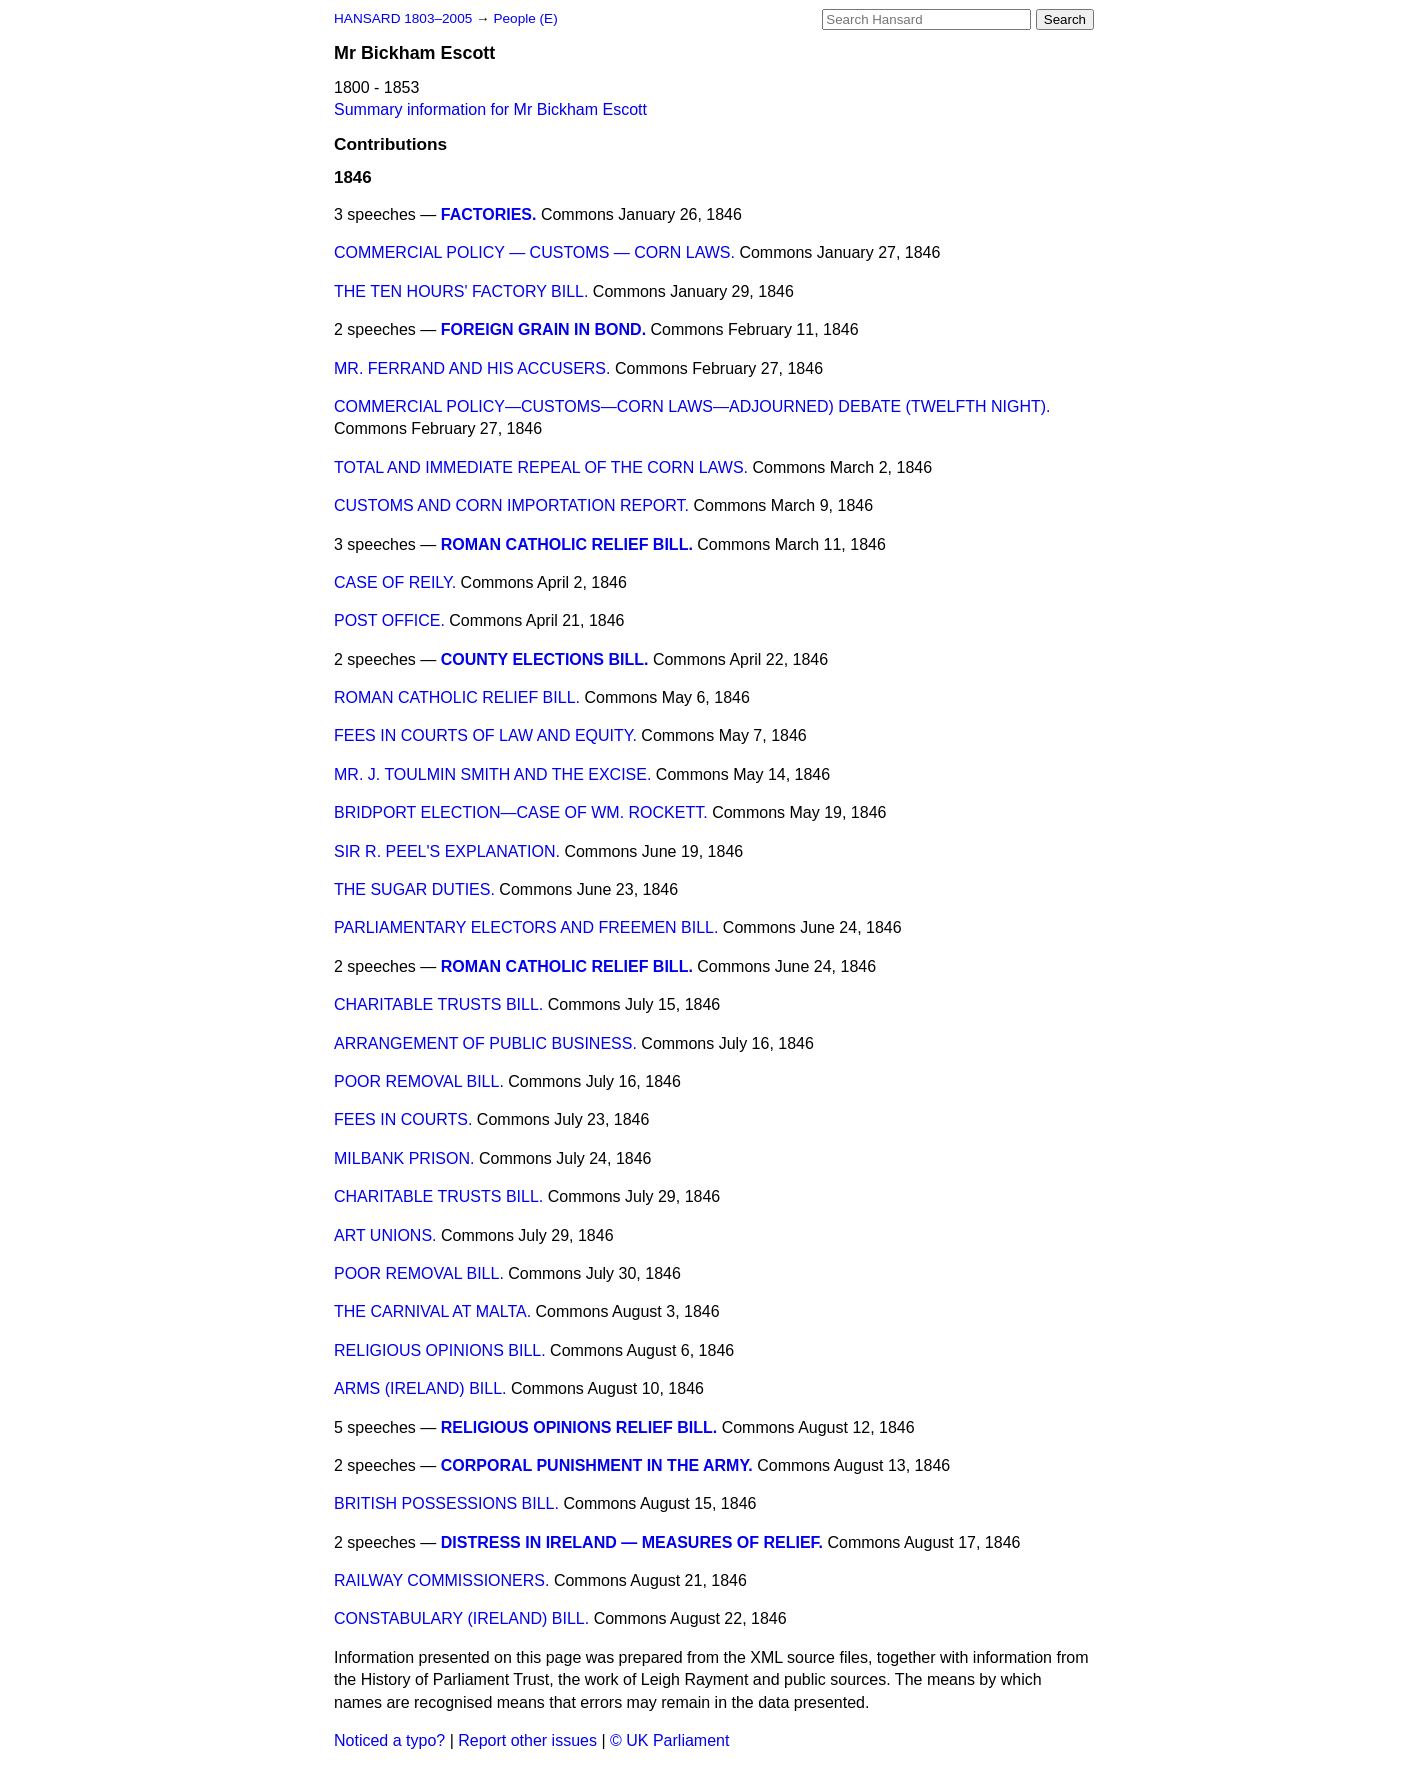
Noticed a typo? (389, 1740)
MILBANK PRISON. (404, 1158)
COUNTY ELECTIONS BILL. (545, 659)
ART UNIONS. (385, 1235)
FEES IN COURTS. (403, 1119)
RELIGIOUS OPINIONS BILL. (440, 1350)
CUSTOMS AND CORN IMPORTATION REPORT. (511, 505)
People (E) (525, 18)
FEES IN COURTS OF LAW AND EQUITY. (485, 735)
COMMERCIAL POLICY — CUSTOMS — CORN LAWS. (534, 252)
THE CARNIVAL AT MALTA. (432, 1311)
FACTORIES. (489, 214)
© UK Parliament (669, 1740)
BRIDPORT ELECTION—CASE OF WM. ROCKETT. (521, 812)
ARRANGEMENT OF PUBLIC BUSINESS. (485, 1043)
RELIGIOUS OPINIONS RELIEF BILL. (579, 1427)
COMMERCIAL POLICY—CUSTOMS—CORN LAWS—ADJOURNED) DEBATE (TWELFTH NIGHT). (692, 406)
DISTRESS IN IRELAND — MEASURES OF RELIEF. (632, 1542)
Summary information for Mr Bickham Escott (490, 109)
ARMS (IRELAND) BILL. (420, 1388)
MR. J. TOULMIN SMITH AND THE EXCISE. (492, 774)
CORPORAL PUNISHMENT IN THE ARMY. (597, 1465)
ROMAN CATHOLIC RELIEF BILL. (567, 544)
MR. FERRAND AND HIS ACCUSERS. (472, 368)
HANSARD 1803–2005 (403, 18)
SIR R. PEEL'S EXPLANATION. (447, 851)
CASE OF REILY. (395, 582)
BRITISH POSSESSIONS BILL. (446, 1503)
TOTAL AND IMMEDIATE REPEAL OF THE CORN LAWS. (541, 467)
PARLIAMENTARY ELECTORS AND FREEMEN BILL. (526, 927)
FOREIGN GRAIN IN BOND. (543, 329)
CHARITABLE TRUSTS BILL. (438, 1004)
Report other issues (527, 1740)
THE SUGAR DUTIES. (414, 889)
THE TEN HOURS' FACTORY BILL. (461, 291)
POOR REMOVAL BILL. (419, 1081)
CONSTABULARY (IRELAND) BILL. (461, 1618)
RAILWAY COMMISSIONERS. (441, 1580)
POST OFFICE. (389, 620)
